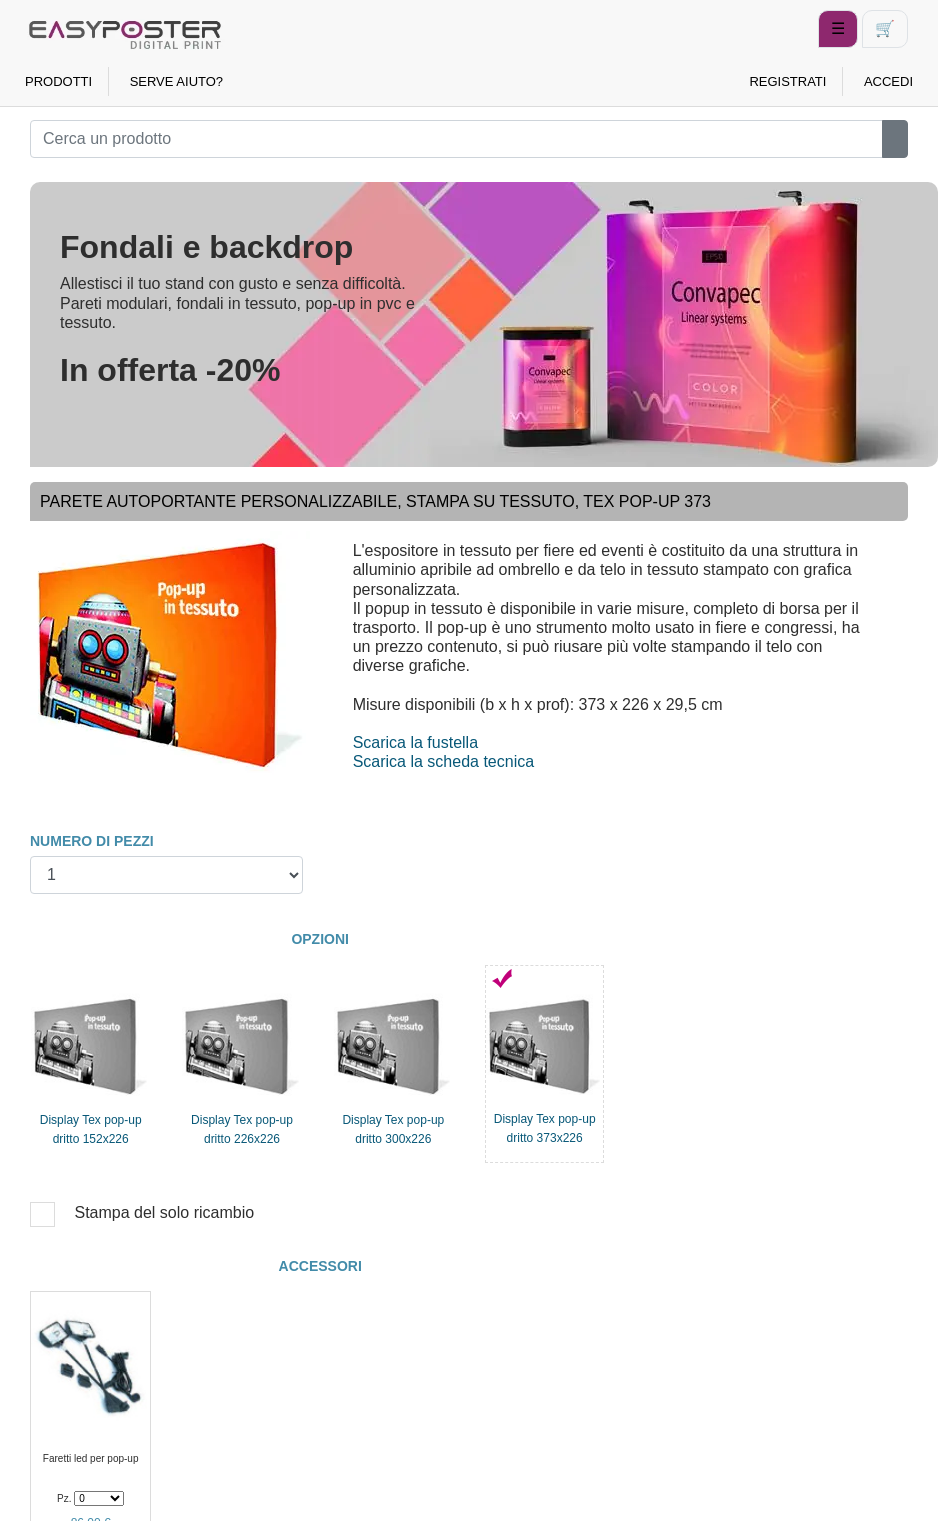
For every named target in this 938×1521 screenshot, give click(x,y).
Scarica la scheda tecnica (443, 761)
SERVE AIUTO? (176, 81)
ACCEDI (888, 81)
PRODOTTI (58, 81)
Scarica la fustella (415, 742)
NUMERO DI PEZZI (92, 841)
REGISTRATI (787, 81)
